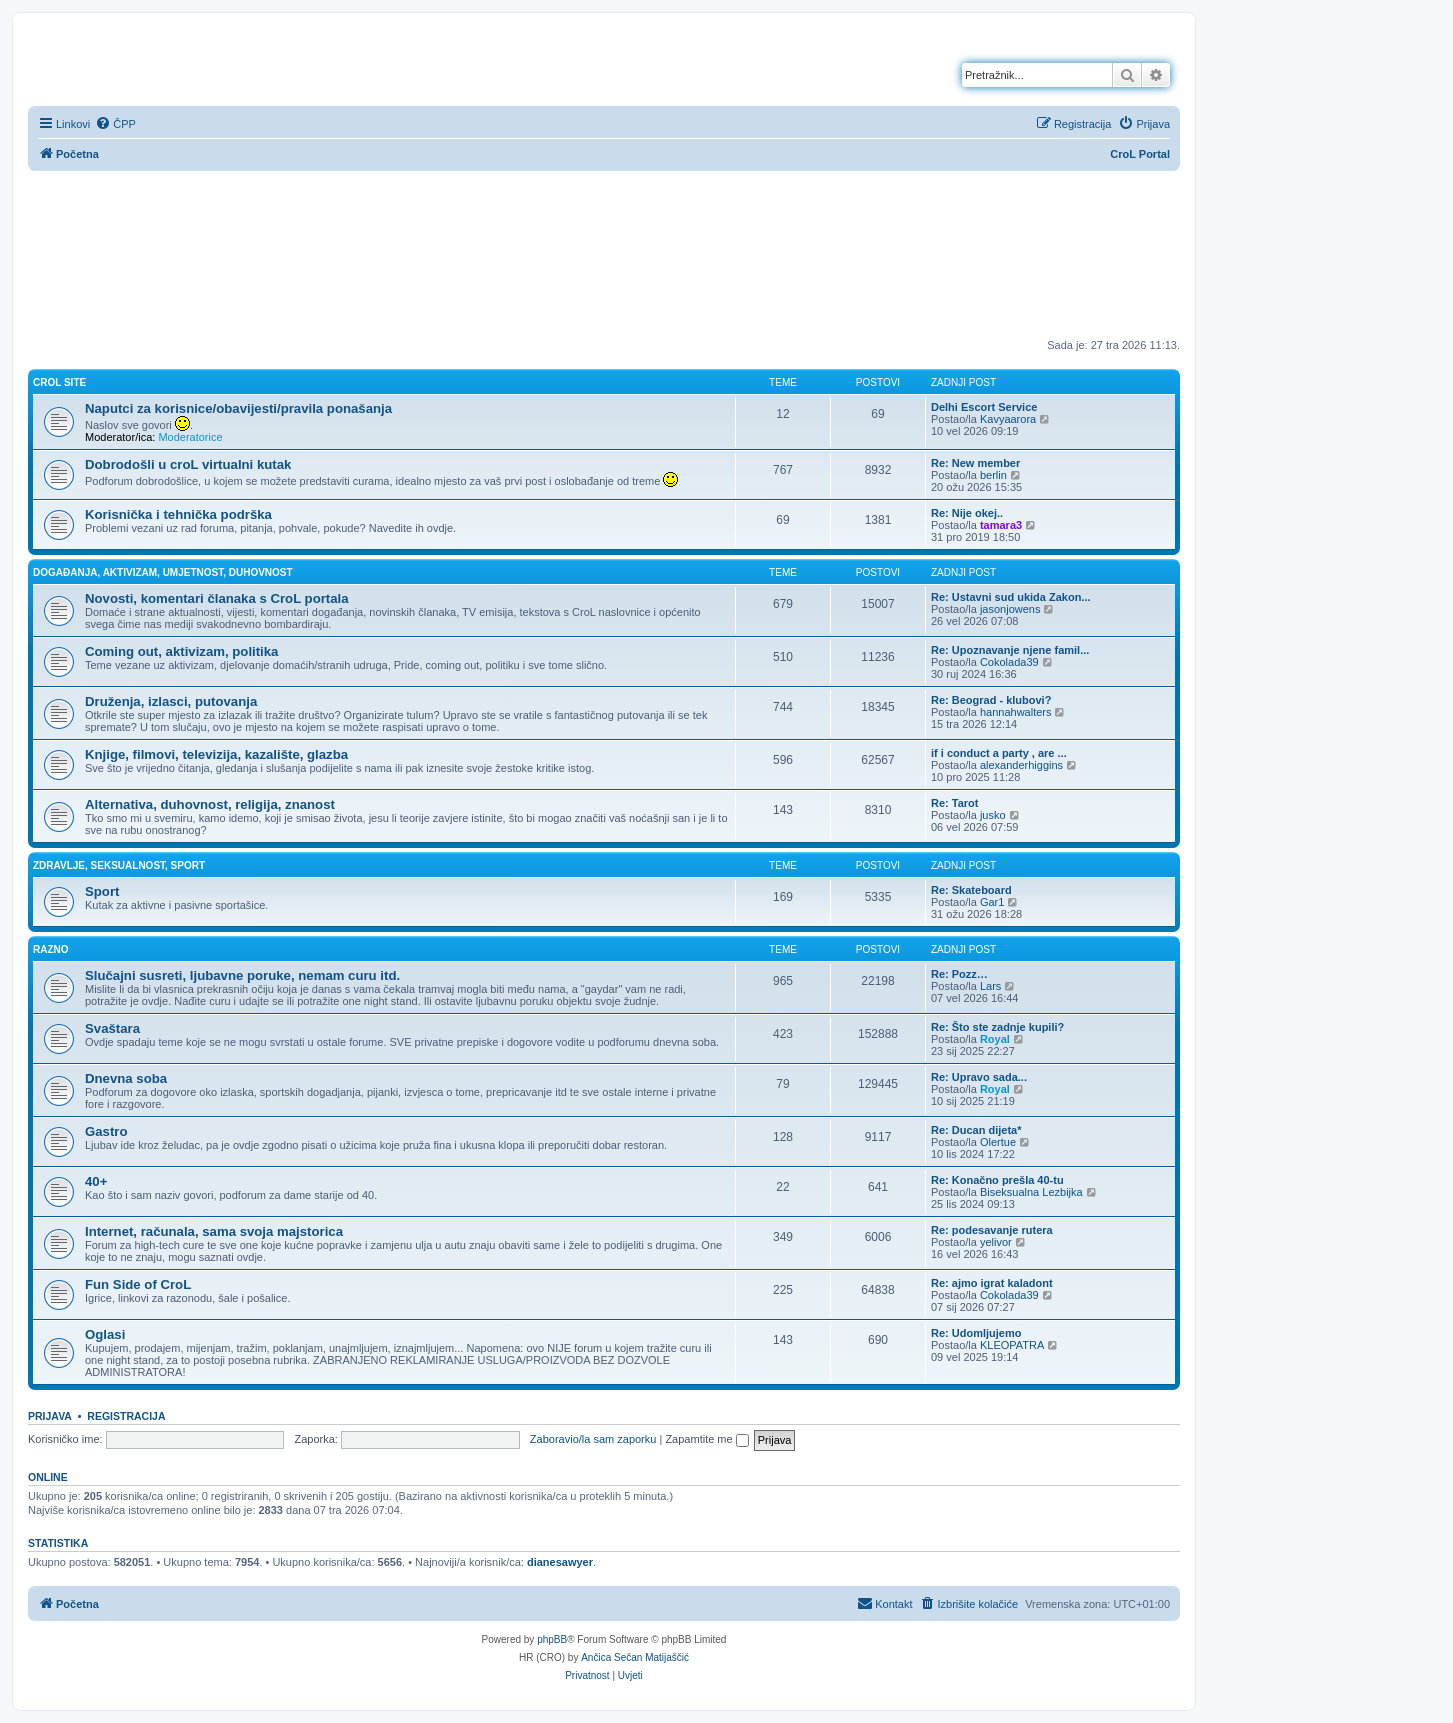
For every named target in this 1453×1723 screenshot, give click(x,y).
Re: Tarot (954, 803)
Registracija (126, 1416)
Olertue (998, 1142)
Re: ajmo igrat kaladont (992, 1283)
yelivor (996, 1242)
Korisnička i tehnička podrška (178, 514)
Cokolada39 (1009, 662)
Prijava (50, 1416)
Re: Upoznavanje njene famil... (1010, 650)
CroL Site (59, 382)
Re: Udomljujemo (976, 1333)
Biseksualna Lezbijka (1031, 1192)
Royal (995, 1039)
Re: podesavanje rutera (992, 1230)
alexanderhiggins (1021, 765)
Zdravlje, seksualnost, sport (119, 865)
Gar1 (992, 902)
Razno (51, 949)
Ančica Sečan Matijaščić (635, 1657)
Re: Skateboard (971, 890)
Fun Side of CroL (138, 1284)
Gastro (106, 1131)
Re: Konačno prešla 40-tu (997, 1180)
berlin (993, 475)
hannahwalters (1016, 712)
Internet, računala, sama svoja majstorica (214, 1231)
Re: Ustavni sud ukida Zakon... (1011, 597)
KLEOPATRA (1012, 1345)
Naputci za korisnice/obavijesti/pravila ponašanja (238, 408)
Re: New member (975, 463)
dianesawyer (560, 1562)
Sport (102, 891)
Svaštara (112, 1028)
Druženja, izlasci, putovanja (171, 701)
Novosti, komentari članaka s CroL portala (217, 598)
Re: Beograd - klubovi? (991, 700)
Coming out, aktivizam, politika (181, 651)
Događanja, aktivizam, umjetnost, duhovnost (163, 572)
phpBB (552, 1639)
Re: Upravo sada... (979, 1077)
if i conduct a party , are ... (999, 753)
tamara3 (1001, 525)
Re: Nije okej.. (967, 513)
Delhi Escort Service (984, 407)
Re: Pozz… (959, 974)
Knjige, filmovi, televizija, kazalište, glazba (216, 754)
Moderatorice (190, 437)
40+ (96, 1181)
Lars (990, 986)
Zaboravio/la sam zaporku (593, 1439)
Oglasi (105, 1334)
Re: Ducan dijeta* (976, 1130)
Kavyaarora (1008, 419)
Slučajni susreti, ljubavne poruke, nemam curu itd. (242, 975)
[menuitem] (115, 124)
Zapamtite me (706, 1439)
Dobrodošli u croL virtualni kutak (188, 464)
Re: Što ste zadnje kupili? (997, 1027)
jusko (993, 815)
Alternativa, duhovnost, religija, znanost (210, 804)
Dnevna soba (126, 1078)
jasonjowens (1010, 609)
